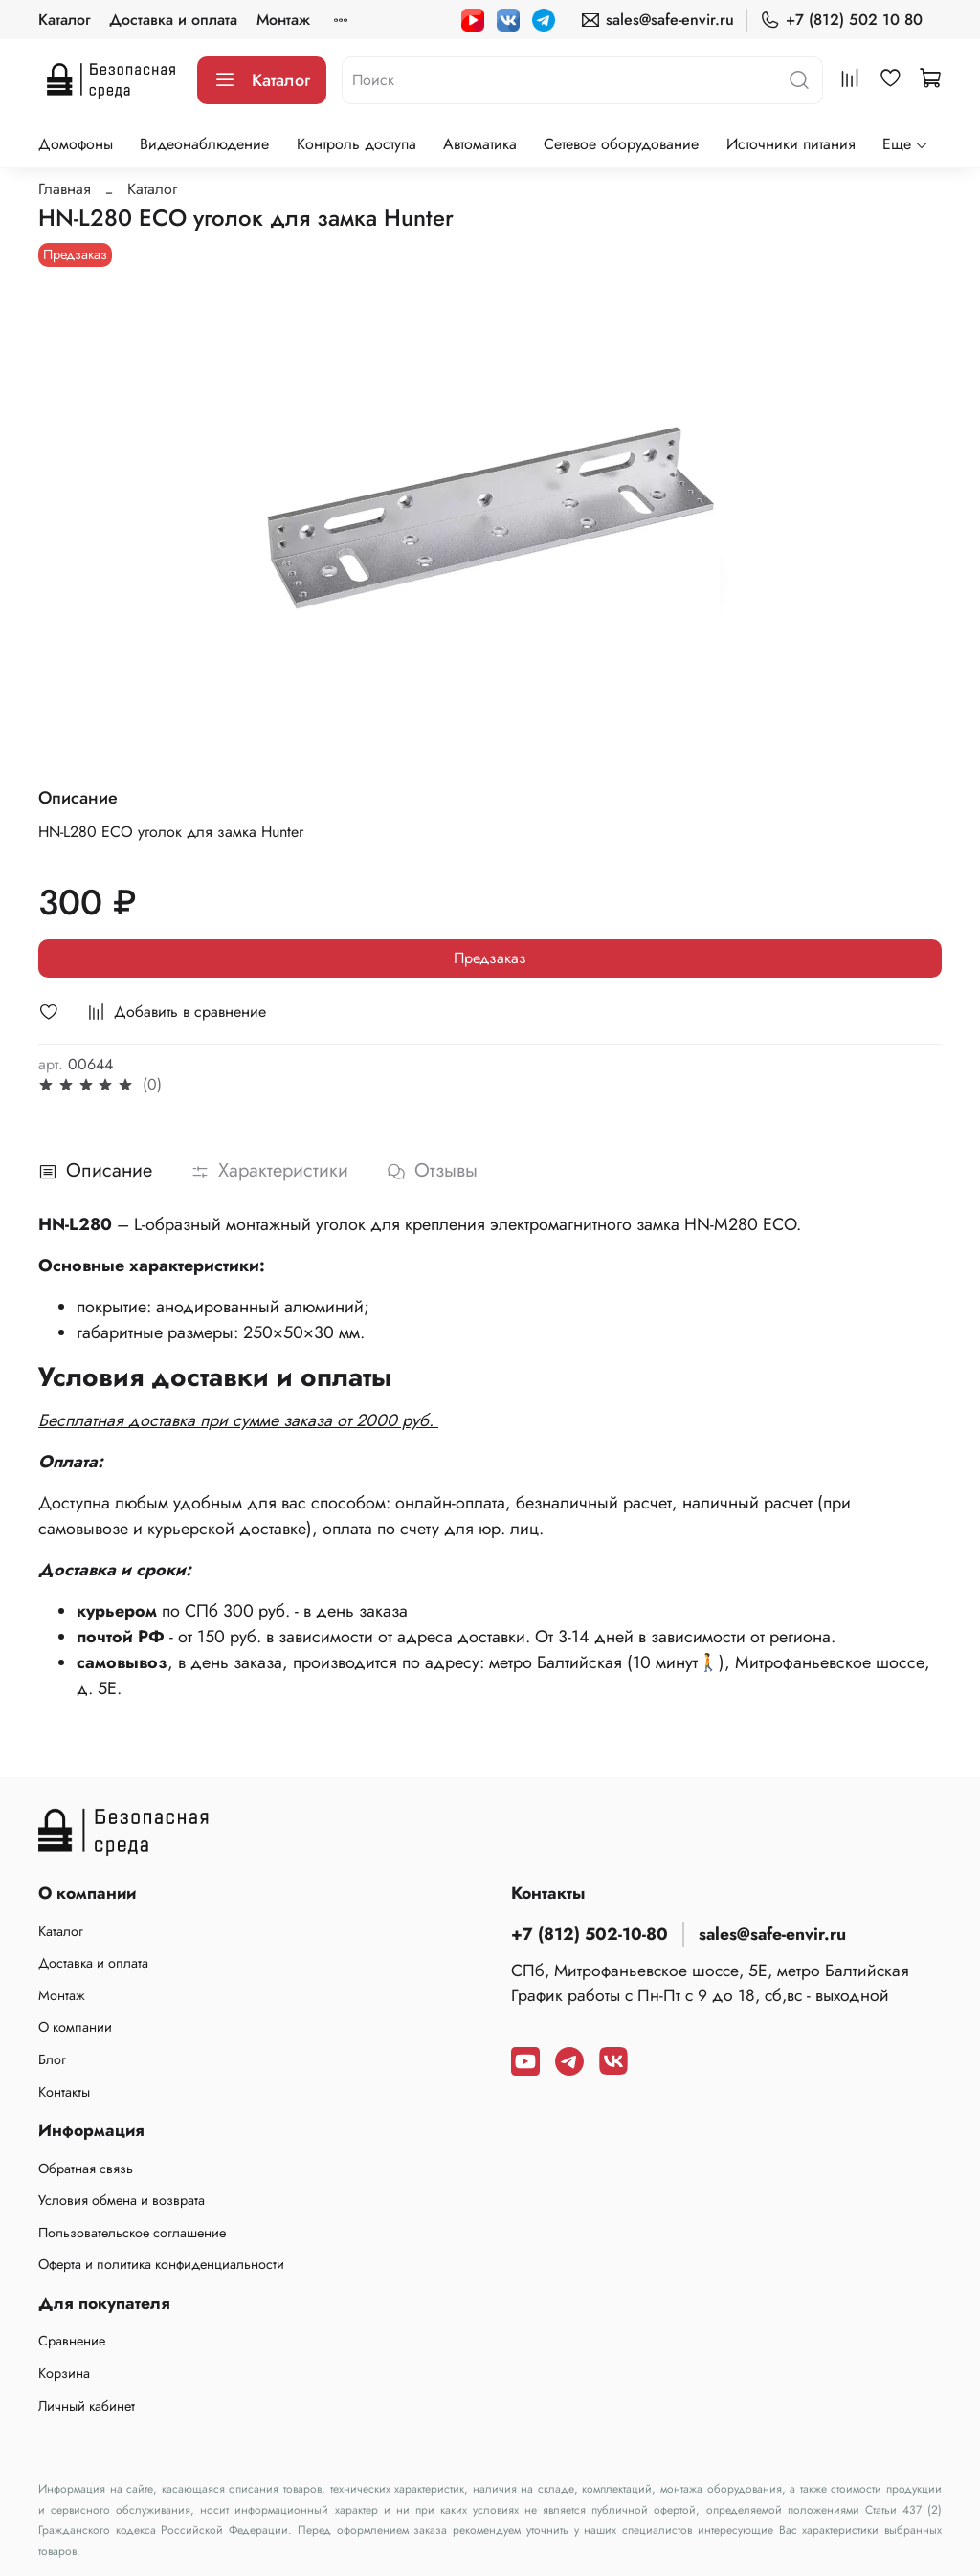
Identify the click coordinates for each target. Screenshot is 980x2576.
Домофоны (75, 144)
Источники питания (791, 144)
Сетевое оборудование (621, 144)
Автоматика (480, 144)
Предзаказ (490, 958)
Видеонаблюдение (204, 144)
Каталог (64, 20)
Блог (52, 2059)
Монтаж (283, 20)
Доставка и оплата (173, 20)
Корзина (64, 2373)
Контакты (64, 2092)
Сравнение (71, 2340)
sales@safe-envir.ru (657, 20)
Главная (64, 189)
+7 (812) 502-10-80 (589, 1934)
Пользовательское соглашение (132, 2232)
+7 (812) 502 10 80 (841, 20)
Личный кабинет (86, 2405)
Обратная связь (85, 2168)
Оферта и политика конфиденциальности (161, 2264)
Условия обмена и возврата (121, 2200)
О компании (75, 2027)
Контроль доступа (356, 144)
